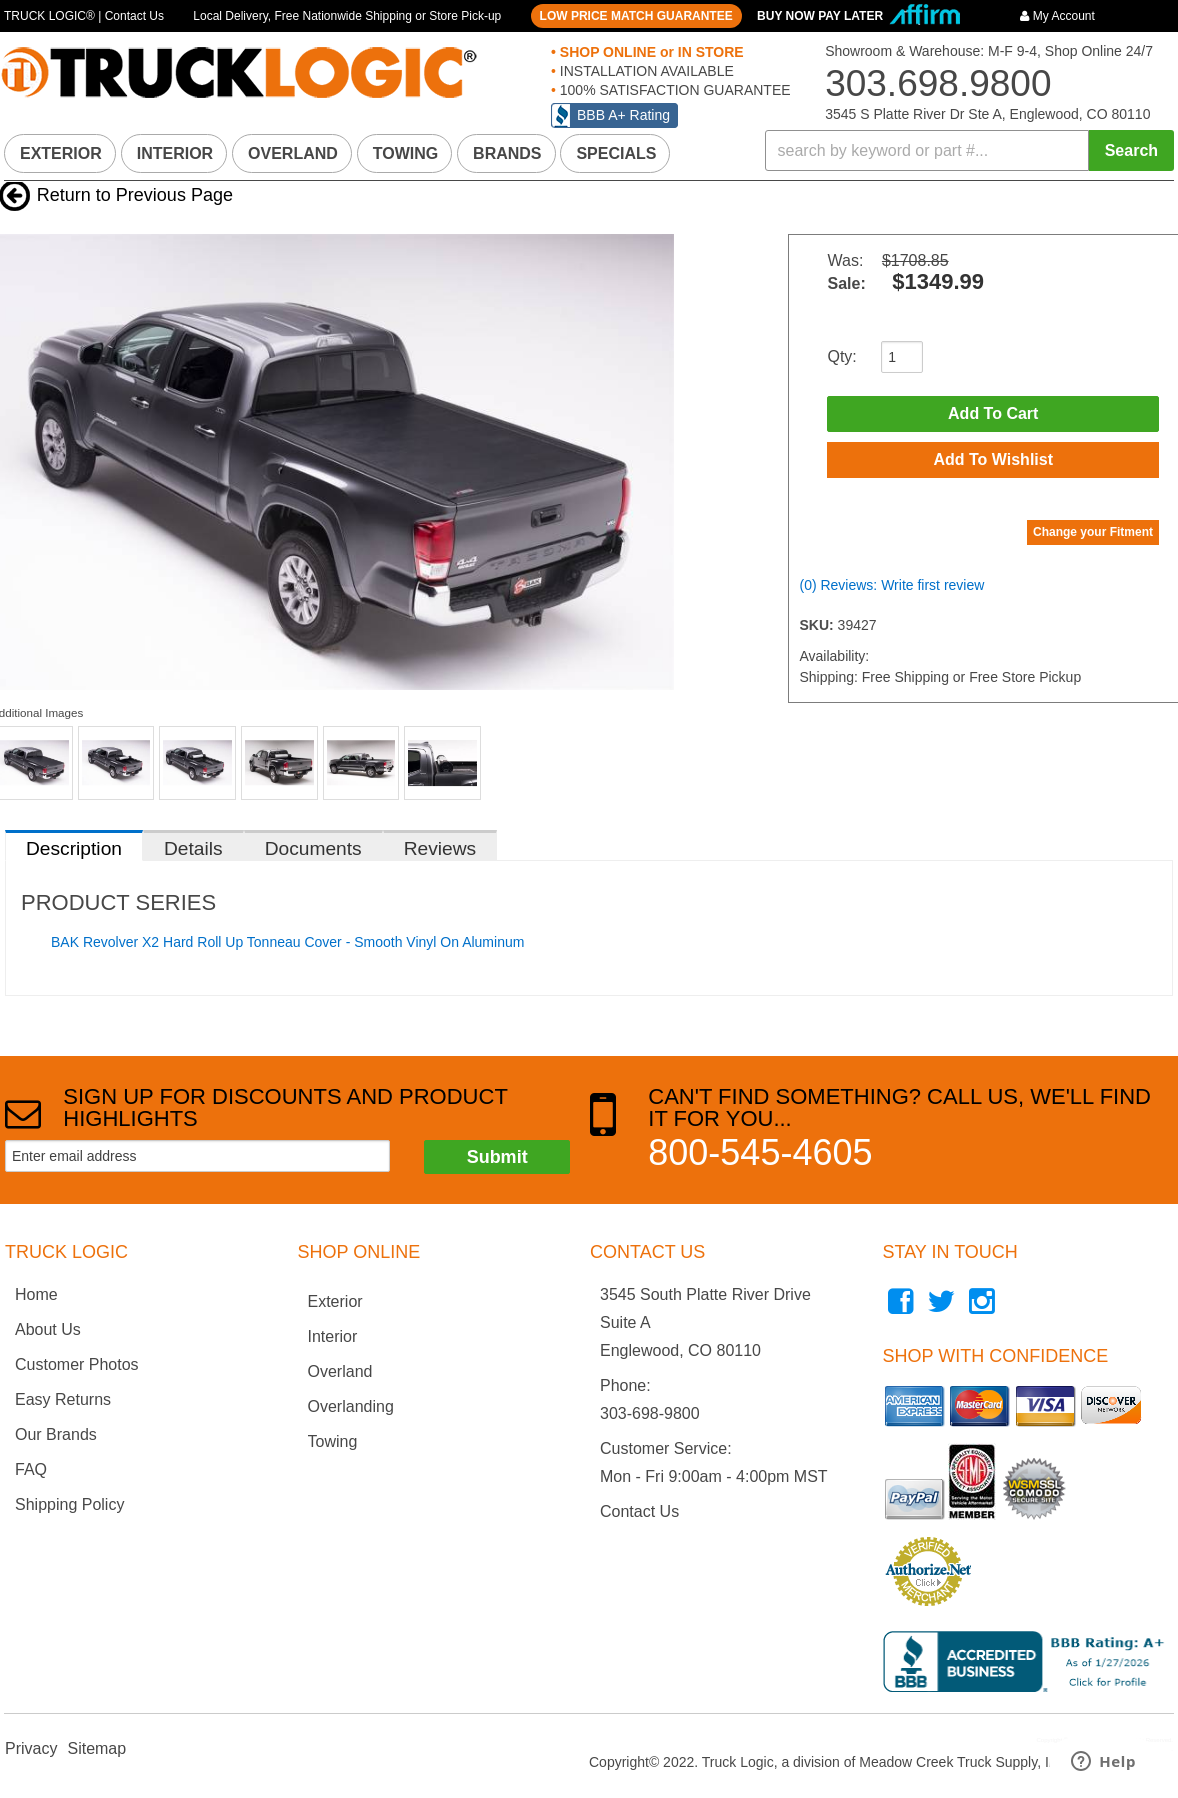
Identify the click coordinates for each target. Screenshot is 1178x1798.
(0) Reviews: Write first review (891, 585)
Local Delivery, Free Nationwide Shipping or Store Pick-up (347, 16)
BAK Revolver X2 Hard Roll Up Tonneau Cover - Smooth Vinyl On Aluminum (287, 942)
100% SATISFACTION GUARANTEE (673, 90)
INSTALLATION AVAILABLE (645, 71)
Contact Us (639, 1511)
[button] (970, 150)
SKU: (818, 625)
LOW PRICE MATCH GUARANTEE (636, 16)
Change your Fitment (1093, 532)
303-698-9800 (650, 1413)
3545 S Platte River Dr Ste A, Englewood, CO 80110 (987, 114)
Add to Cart (993, 413)
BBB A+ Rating (623, 115)
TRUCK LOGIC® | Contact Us (84, 16)
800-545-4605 (760, 1152)
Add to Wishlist (993, 459)
